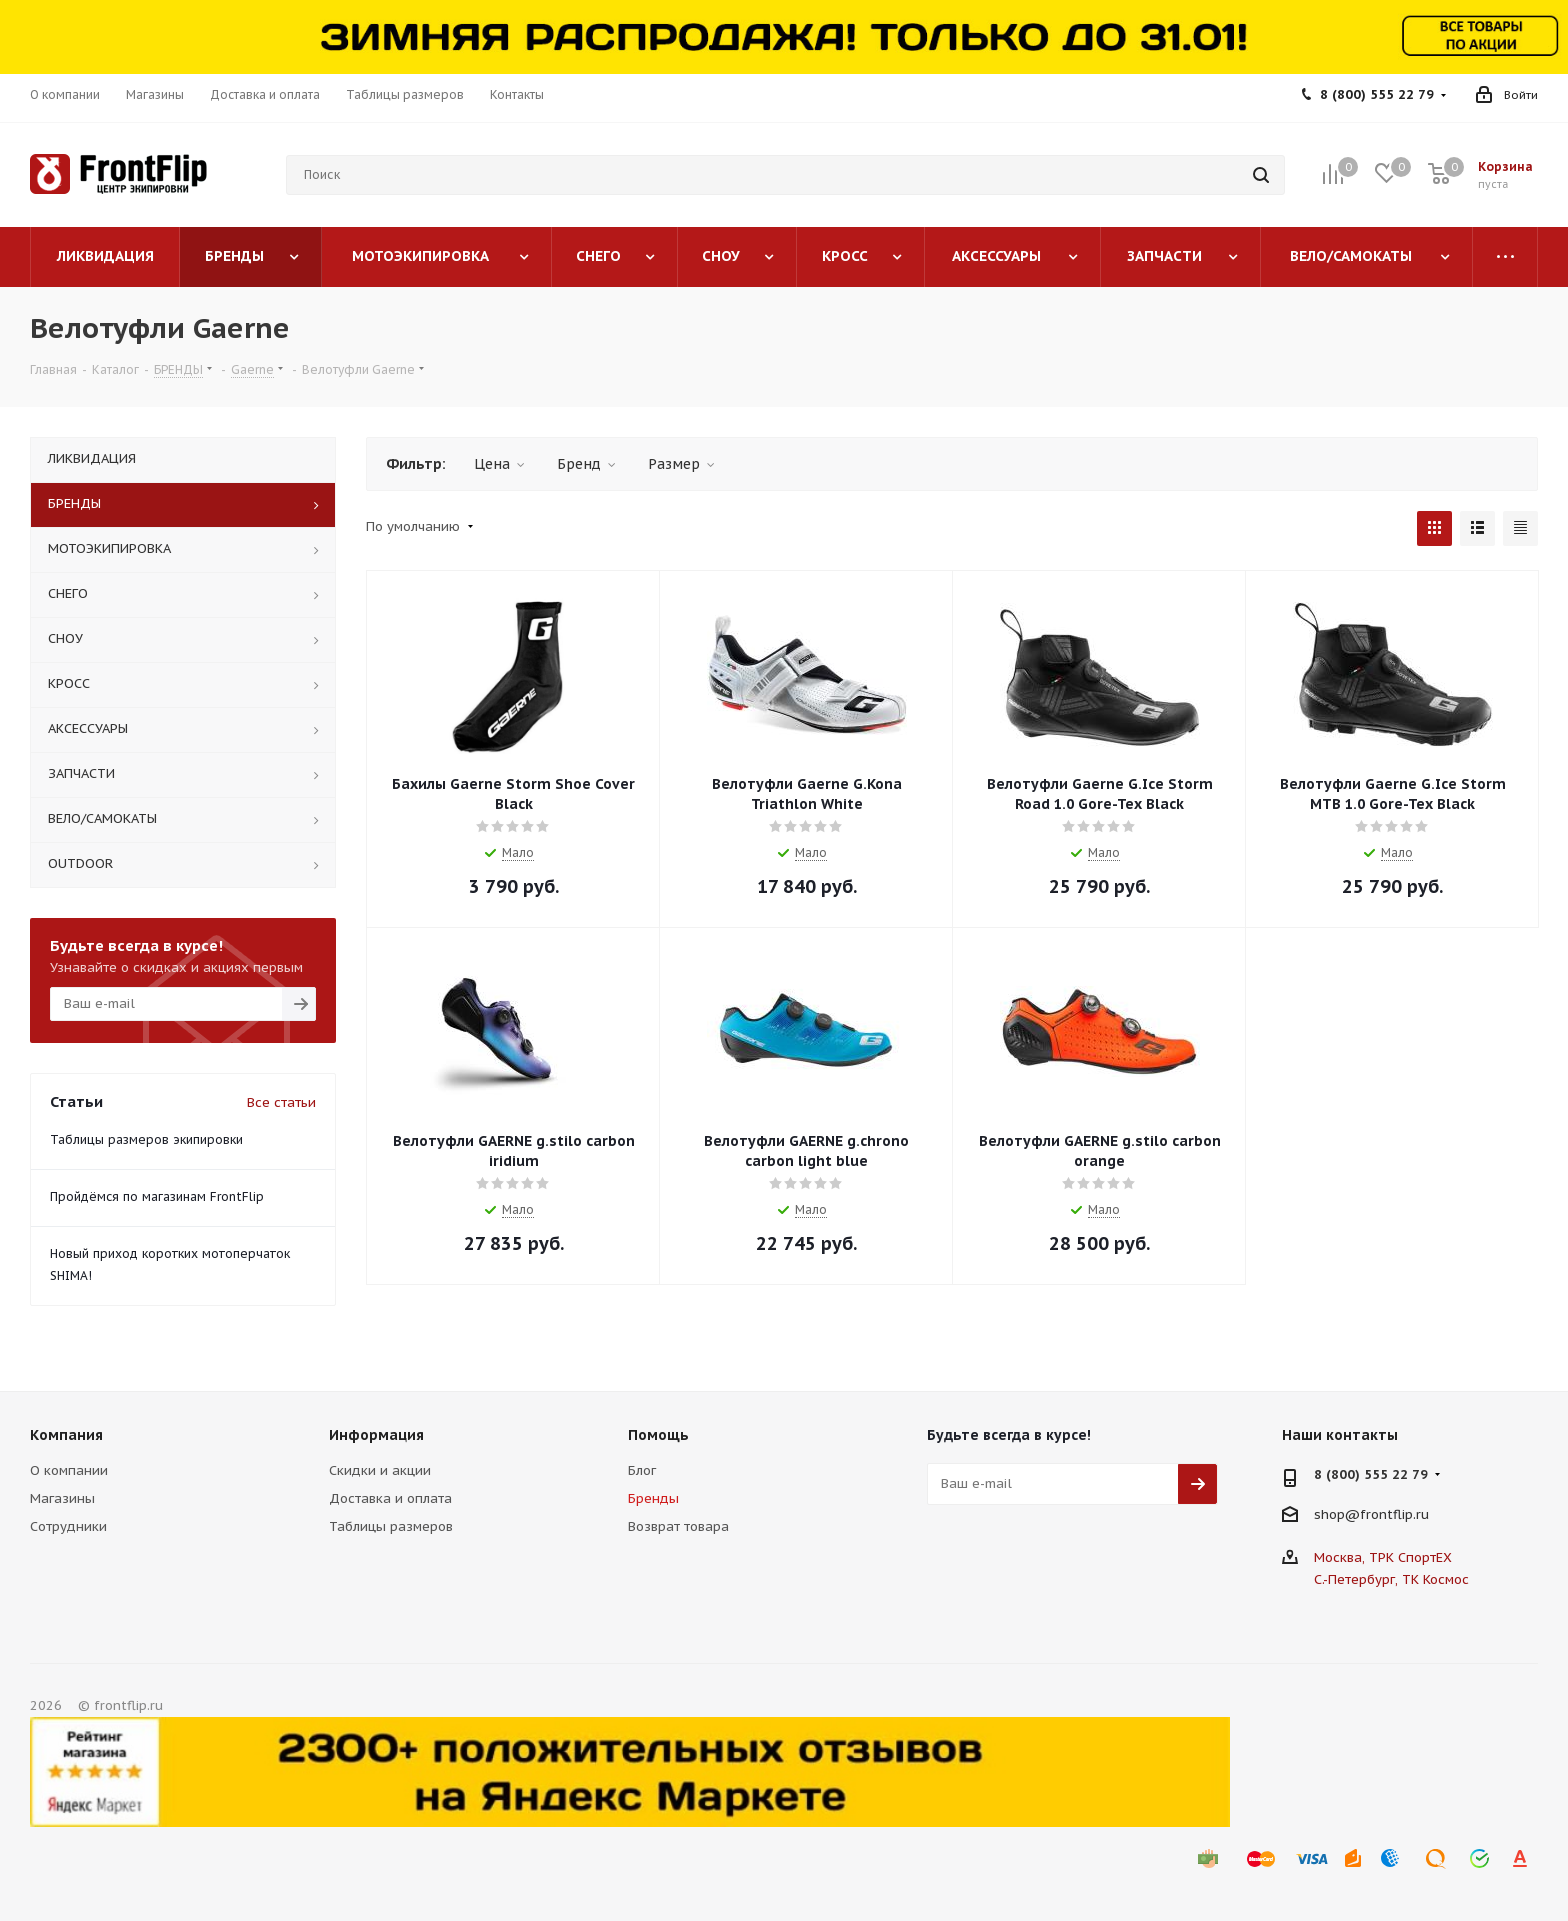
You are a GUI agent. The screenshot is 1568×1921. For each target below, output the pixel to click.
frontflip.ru (1394, 1513)
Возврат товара (678, 1526)
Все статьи (281, 1102)
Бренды (653, 1498)
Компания (66, 1435)
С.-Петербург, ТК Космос (1391, 1579)
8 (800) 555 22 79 (1377, 94)
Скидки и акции (380, 1470)
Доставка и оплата (390, 1498)
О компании (69, 1470)
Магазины (62, 1498)
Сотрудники (68, 1526)
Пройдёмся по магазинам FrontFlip (157, 1196)
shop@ (1337, 1513)
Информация (376, 1435)
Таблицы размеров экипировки (146, 1139)
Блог (642, 1470)
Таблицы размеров (391, 1526)
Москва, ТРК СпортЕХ (1383, 1557)
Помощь (658, 1435)
